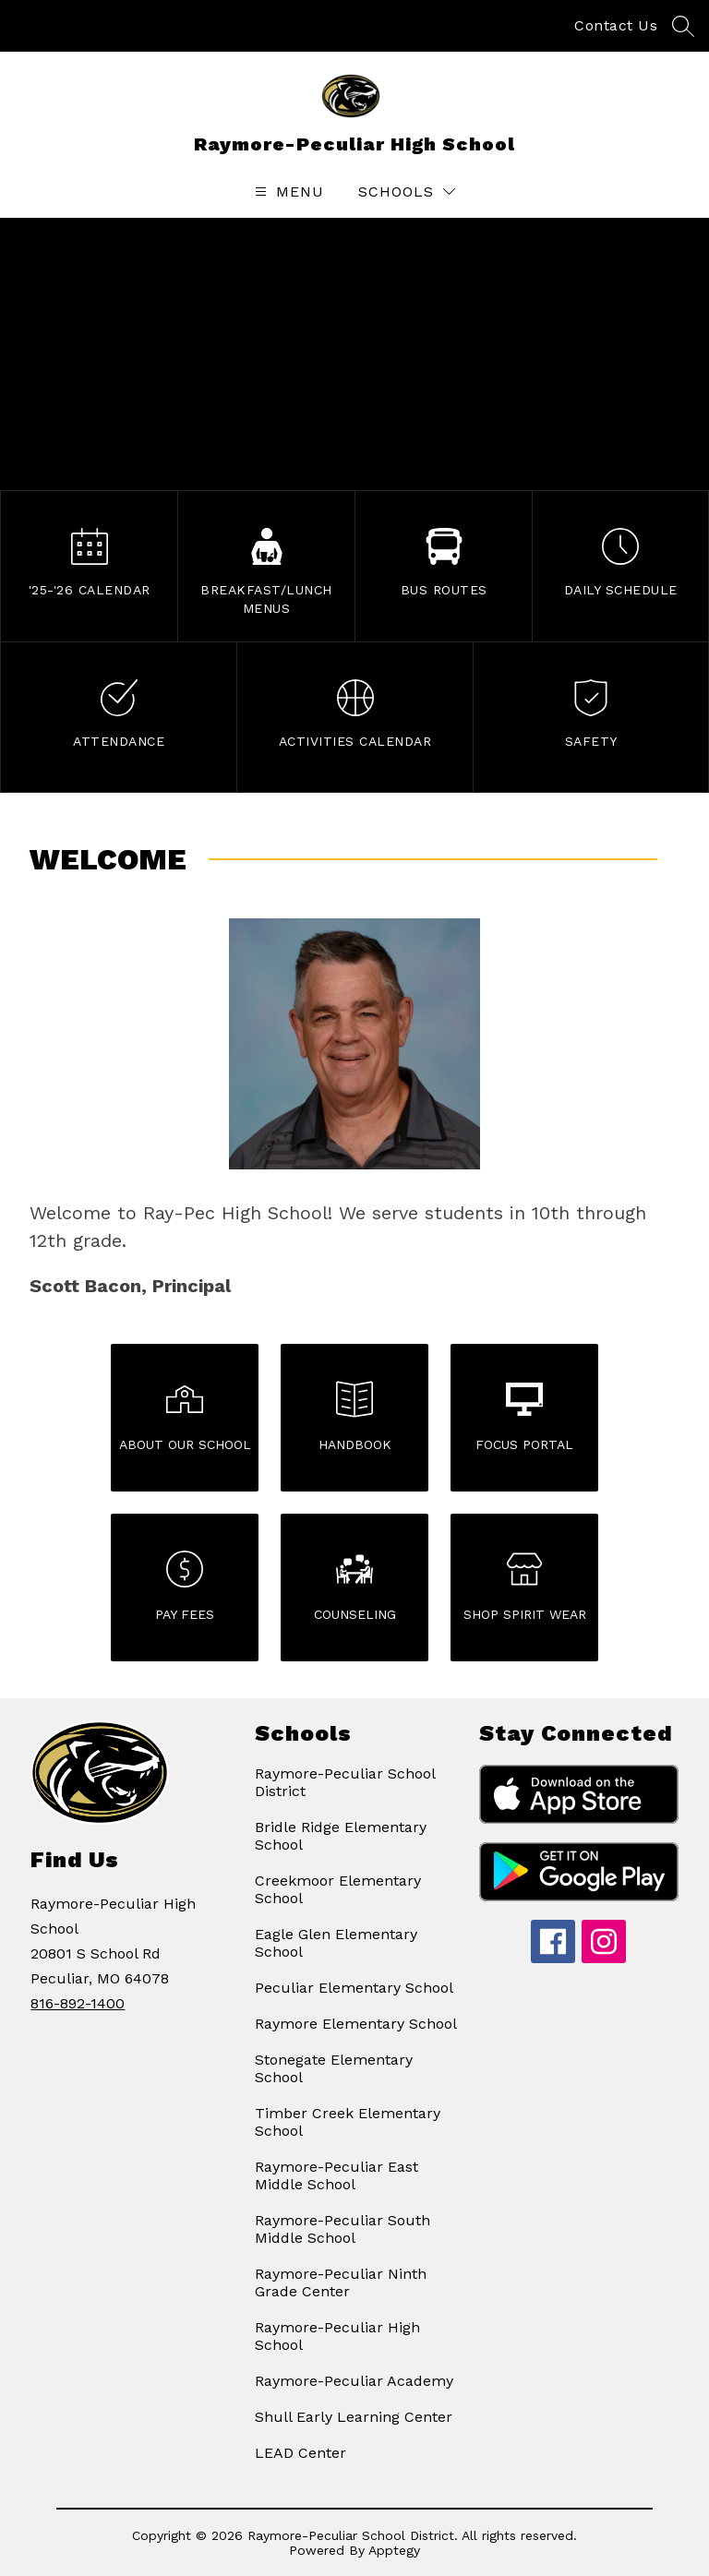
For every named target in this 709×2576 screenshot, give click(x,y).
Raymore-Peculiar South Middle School (342, 2229)
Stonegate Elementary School (334, 2068)
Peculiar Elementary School (354, 1987)
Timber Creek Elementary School (347, 2121)
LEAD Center (300, 2453)
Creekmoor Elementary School (338, 1889)
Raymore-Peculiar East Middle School (336, 2175)
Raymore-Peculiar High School (337, 2336)
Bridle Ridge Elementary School (341, 1835)
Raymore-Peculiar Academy (354, 2381)
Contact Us (615, 25)
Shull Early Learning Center (353, 2417)
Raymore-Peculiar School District (345, 1782)
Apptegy (394, 2550)
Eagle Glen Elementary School (336, 1942)
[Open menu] (287, 191)
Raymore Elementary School (356, 2023)
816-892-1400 (77, 2003)
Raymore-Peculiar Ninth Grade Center (341, 2282)
